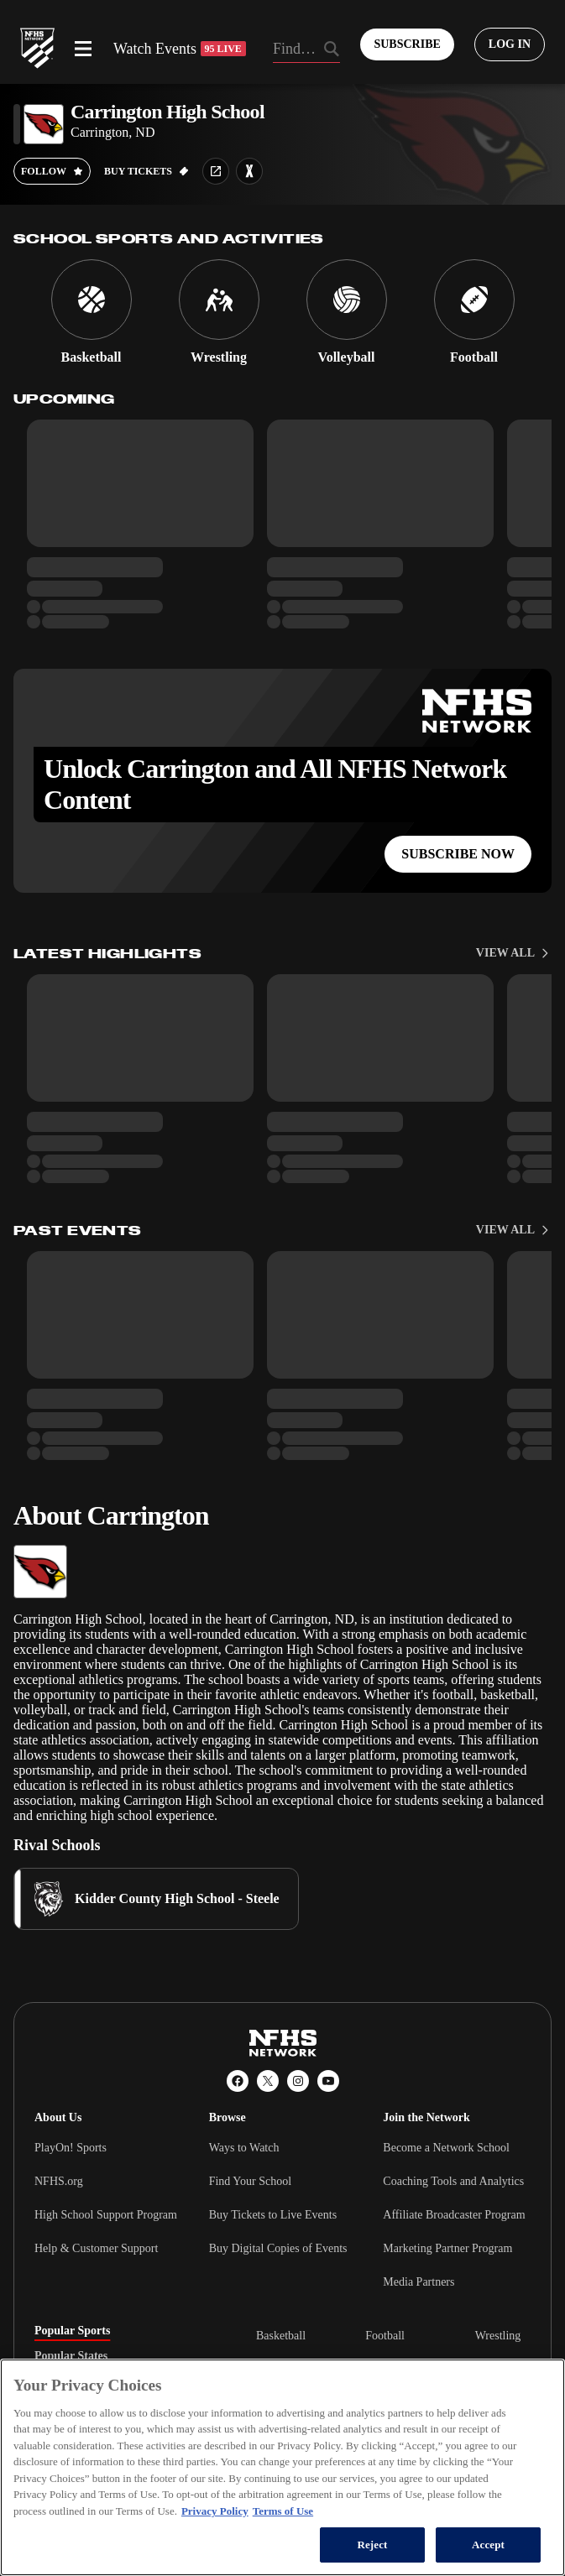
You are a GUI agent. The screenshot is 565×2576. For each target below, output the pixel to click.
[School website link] (215, 171)
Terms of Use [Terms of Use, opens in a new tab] (283, 2511)
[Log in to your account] (509, 44)
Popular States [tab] (70, 2356)
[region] (282, 2467)
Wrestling (498, 2335)
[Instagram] (298, 2081)
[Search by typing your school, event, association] (307, 50)
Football (385, 2335)
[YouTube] (328, 2081)
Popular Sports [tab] (72, 2331)
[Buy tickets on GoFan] (146, 171)
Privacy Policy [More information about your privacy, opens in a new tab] (214, 2511)
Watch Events (179, 48)
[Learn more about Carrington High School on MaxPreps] (249, 171)
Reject (372, 2544)
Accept (488, 2544)
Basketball (281, 2335)
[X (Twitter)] (268, 2081)
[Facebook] (237, 2081)
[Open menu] (83, 49)
